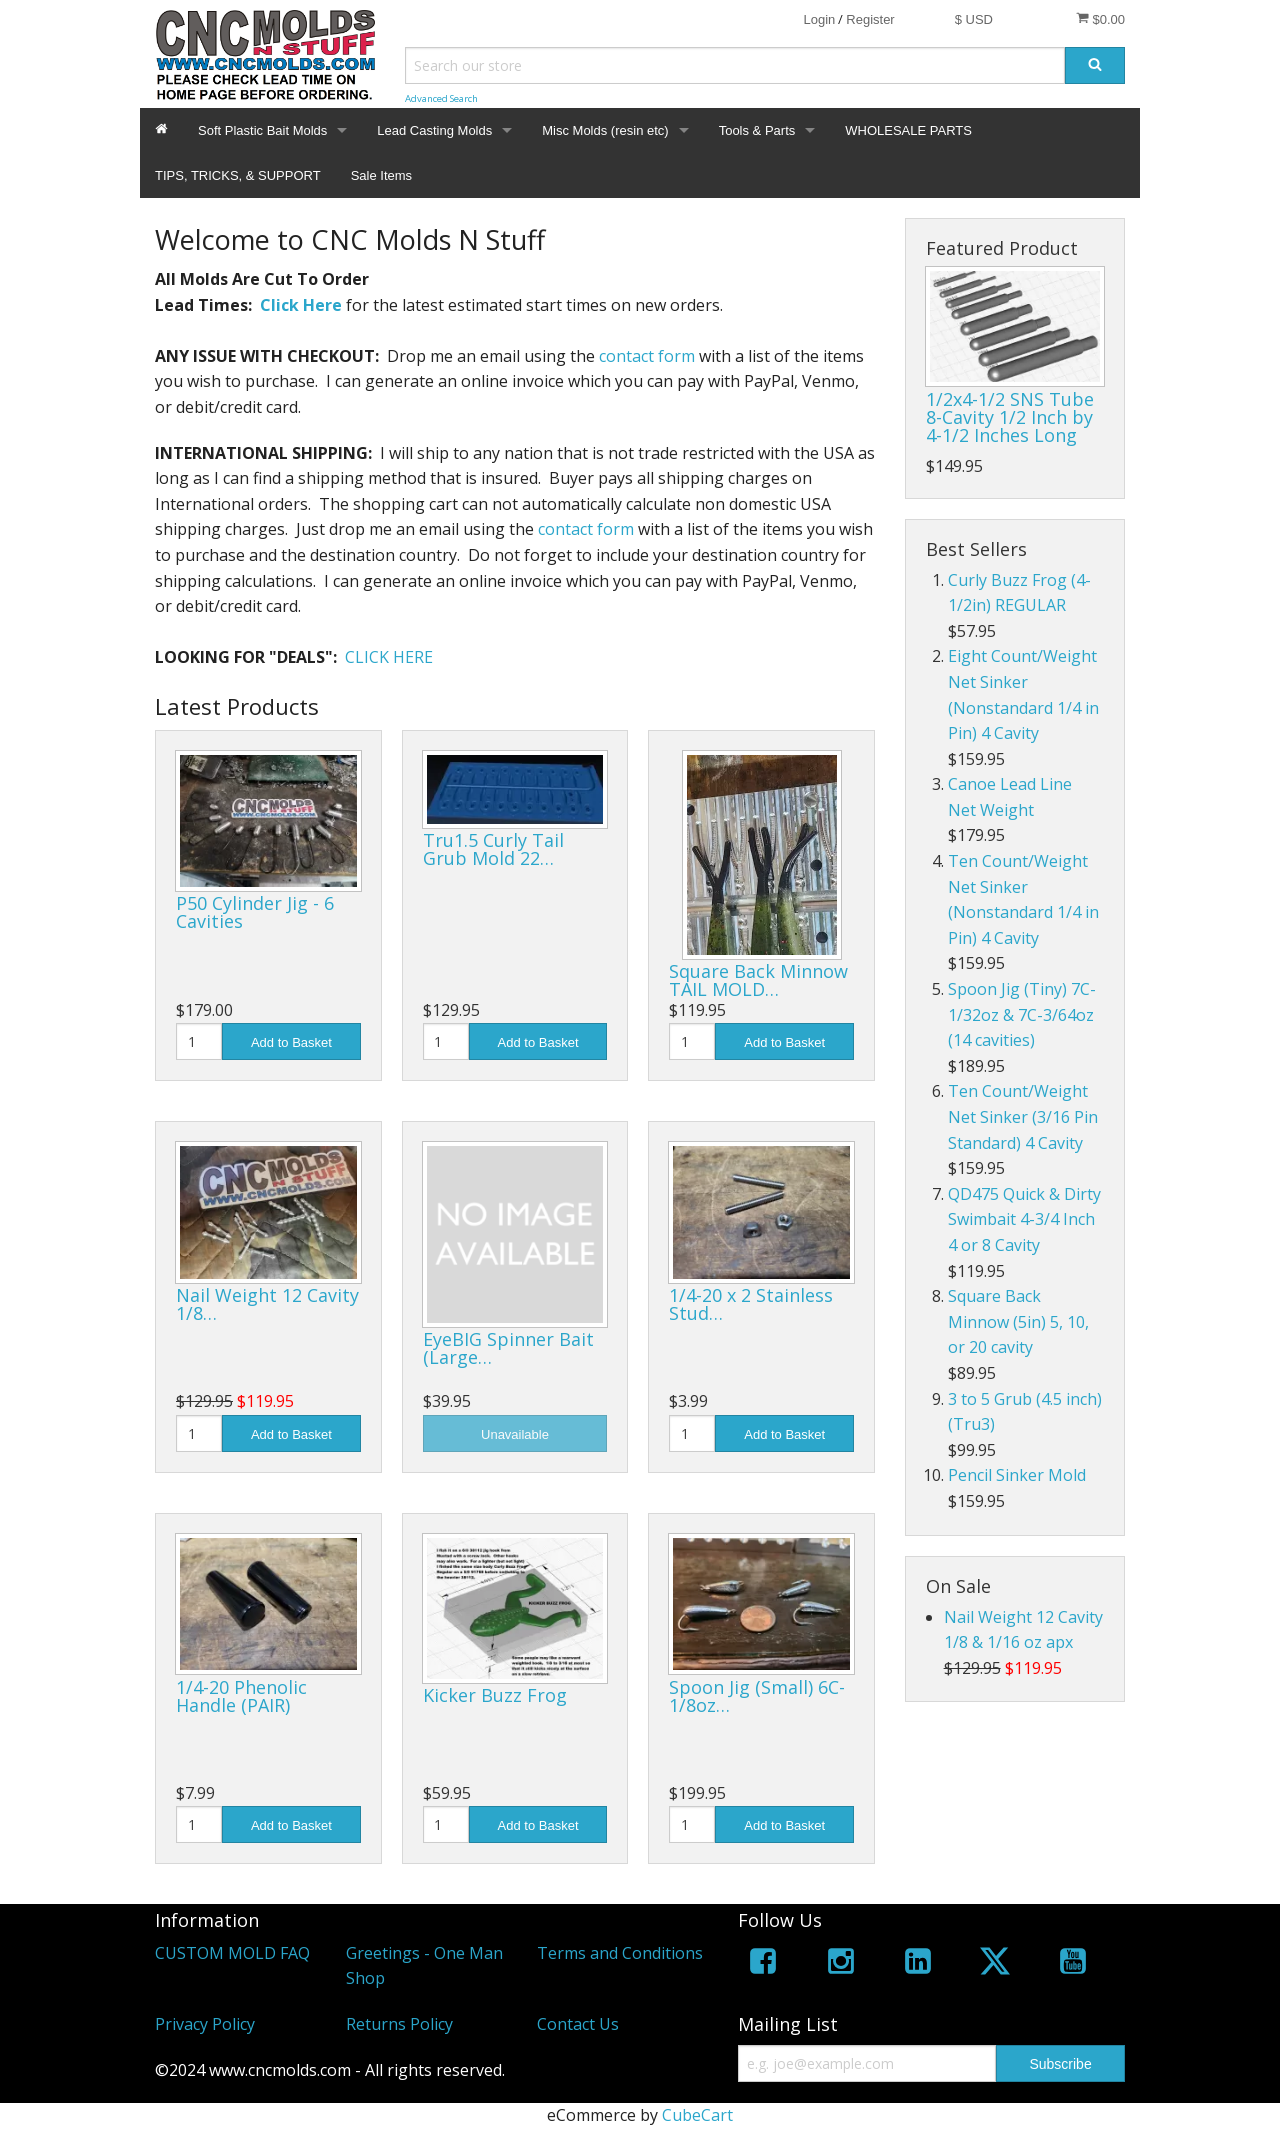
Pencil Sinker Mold (1017, 1475)
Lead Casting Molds (434, 130)
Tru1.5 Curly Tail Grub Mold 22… (493, 849)
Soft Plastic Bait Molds (262, 130)
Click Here (301, 305)
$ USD (974, 19)
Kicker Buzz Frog (495, 1695)
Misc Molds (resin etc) (605, 130)
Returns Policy (399, 2024)
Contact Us (578, 2024)
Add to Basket (291, 1042)
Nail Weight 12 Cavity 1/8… (267, 1304)
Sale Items (381, 175)
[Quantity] (199, 1041)
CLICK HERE (389, 657)
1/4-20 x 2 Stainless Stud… (751, 1304)
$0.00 (1100, 19)
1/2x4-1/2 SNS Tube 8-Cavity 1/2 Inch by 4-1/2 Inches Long (1010, 417)
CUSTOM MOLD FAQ (232, 1953)
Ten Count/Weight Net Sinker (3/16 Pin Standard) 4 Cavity (1023, 1116)
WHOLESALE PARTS (908, 130)
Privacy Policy (205, 2024)
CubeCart (697, 2115)
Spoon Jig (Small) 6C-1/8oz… (757, 1696)
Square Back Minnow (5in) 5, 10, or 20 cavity (1018, 1321)
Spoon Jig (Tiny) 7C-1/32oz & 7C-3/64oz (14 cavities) (1022, 1014)
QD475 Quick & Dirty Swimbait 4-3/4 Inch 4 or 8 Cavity (1024, 1219)
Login (819, 19)
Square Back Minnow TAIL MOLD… (758, 980)
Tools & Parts (757, 130)
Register (870, 19)
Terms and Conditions (620, 1953)
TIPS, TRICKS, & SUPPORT (238, 175)
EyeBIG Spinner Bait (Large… (508, 1348)
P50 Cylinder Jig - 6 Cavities (255, 912)
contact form (647, 356)
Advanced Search (441, 98)
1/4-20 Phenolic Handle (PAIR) (241, 1696)
